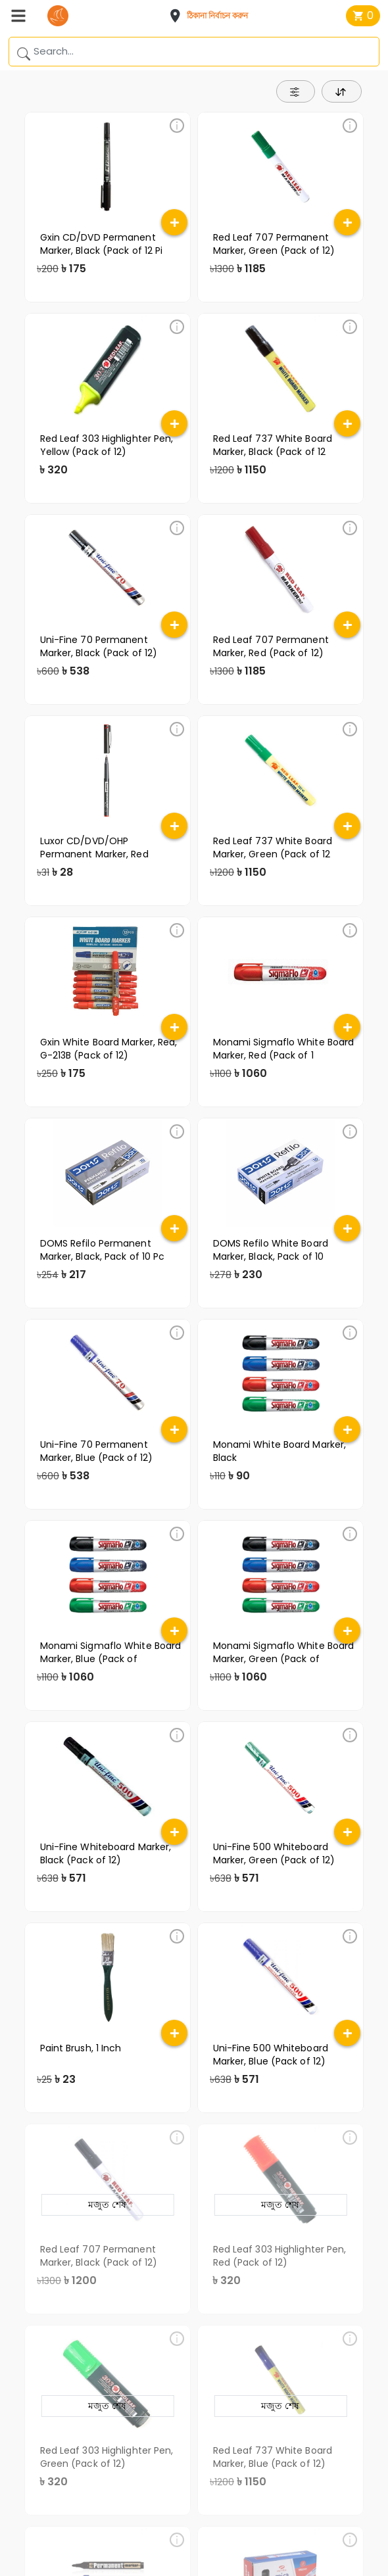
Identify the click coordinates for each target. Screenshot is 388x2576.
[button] (212, 15)
